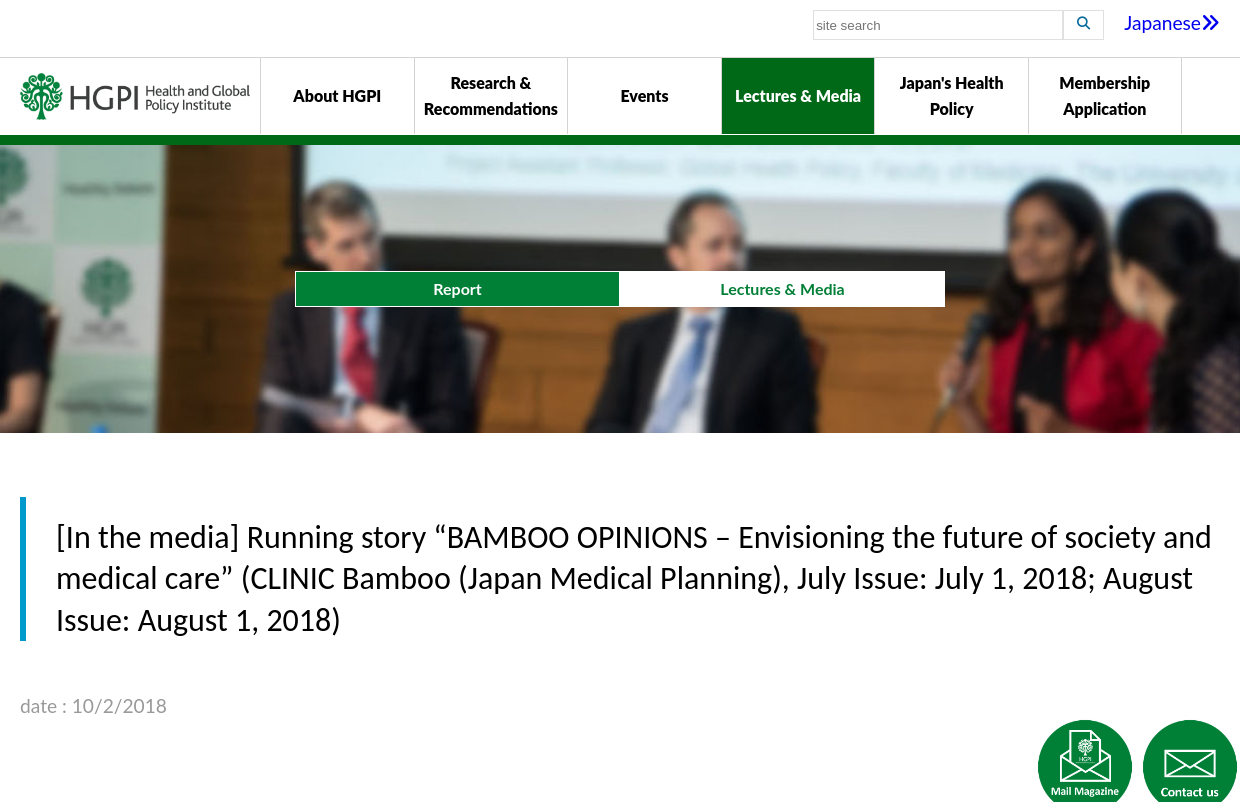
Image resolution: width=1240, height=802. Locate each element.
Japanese (1172, 22)
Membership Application (1104, 95)
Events (644, 95)
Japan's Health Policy (952, 95)
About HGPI (337, 95)
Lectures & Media (798, 95)
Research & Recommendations (491, 95)
